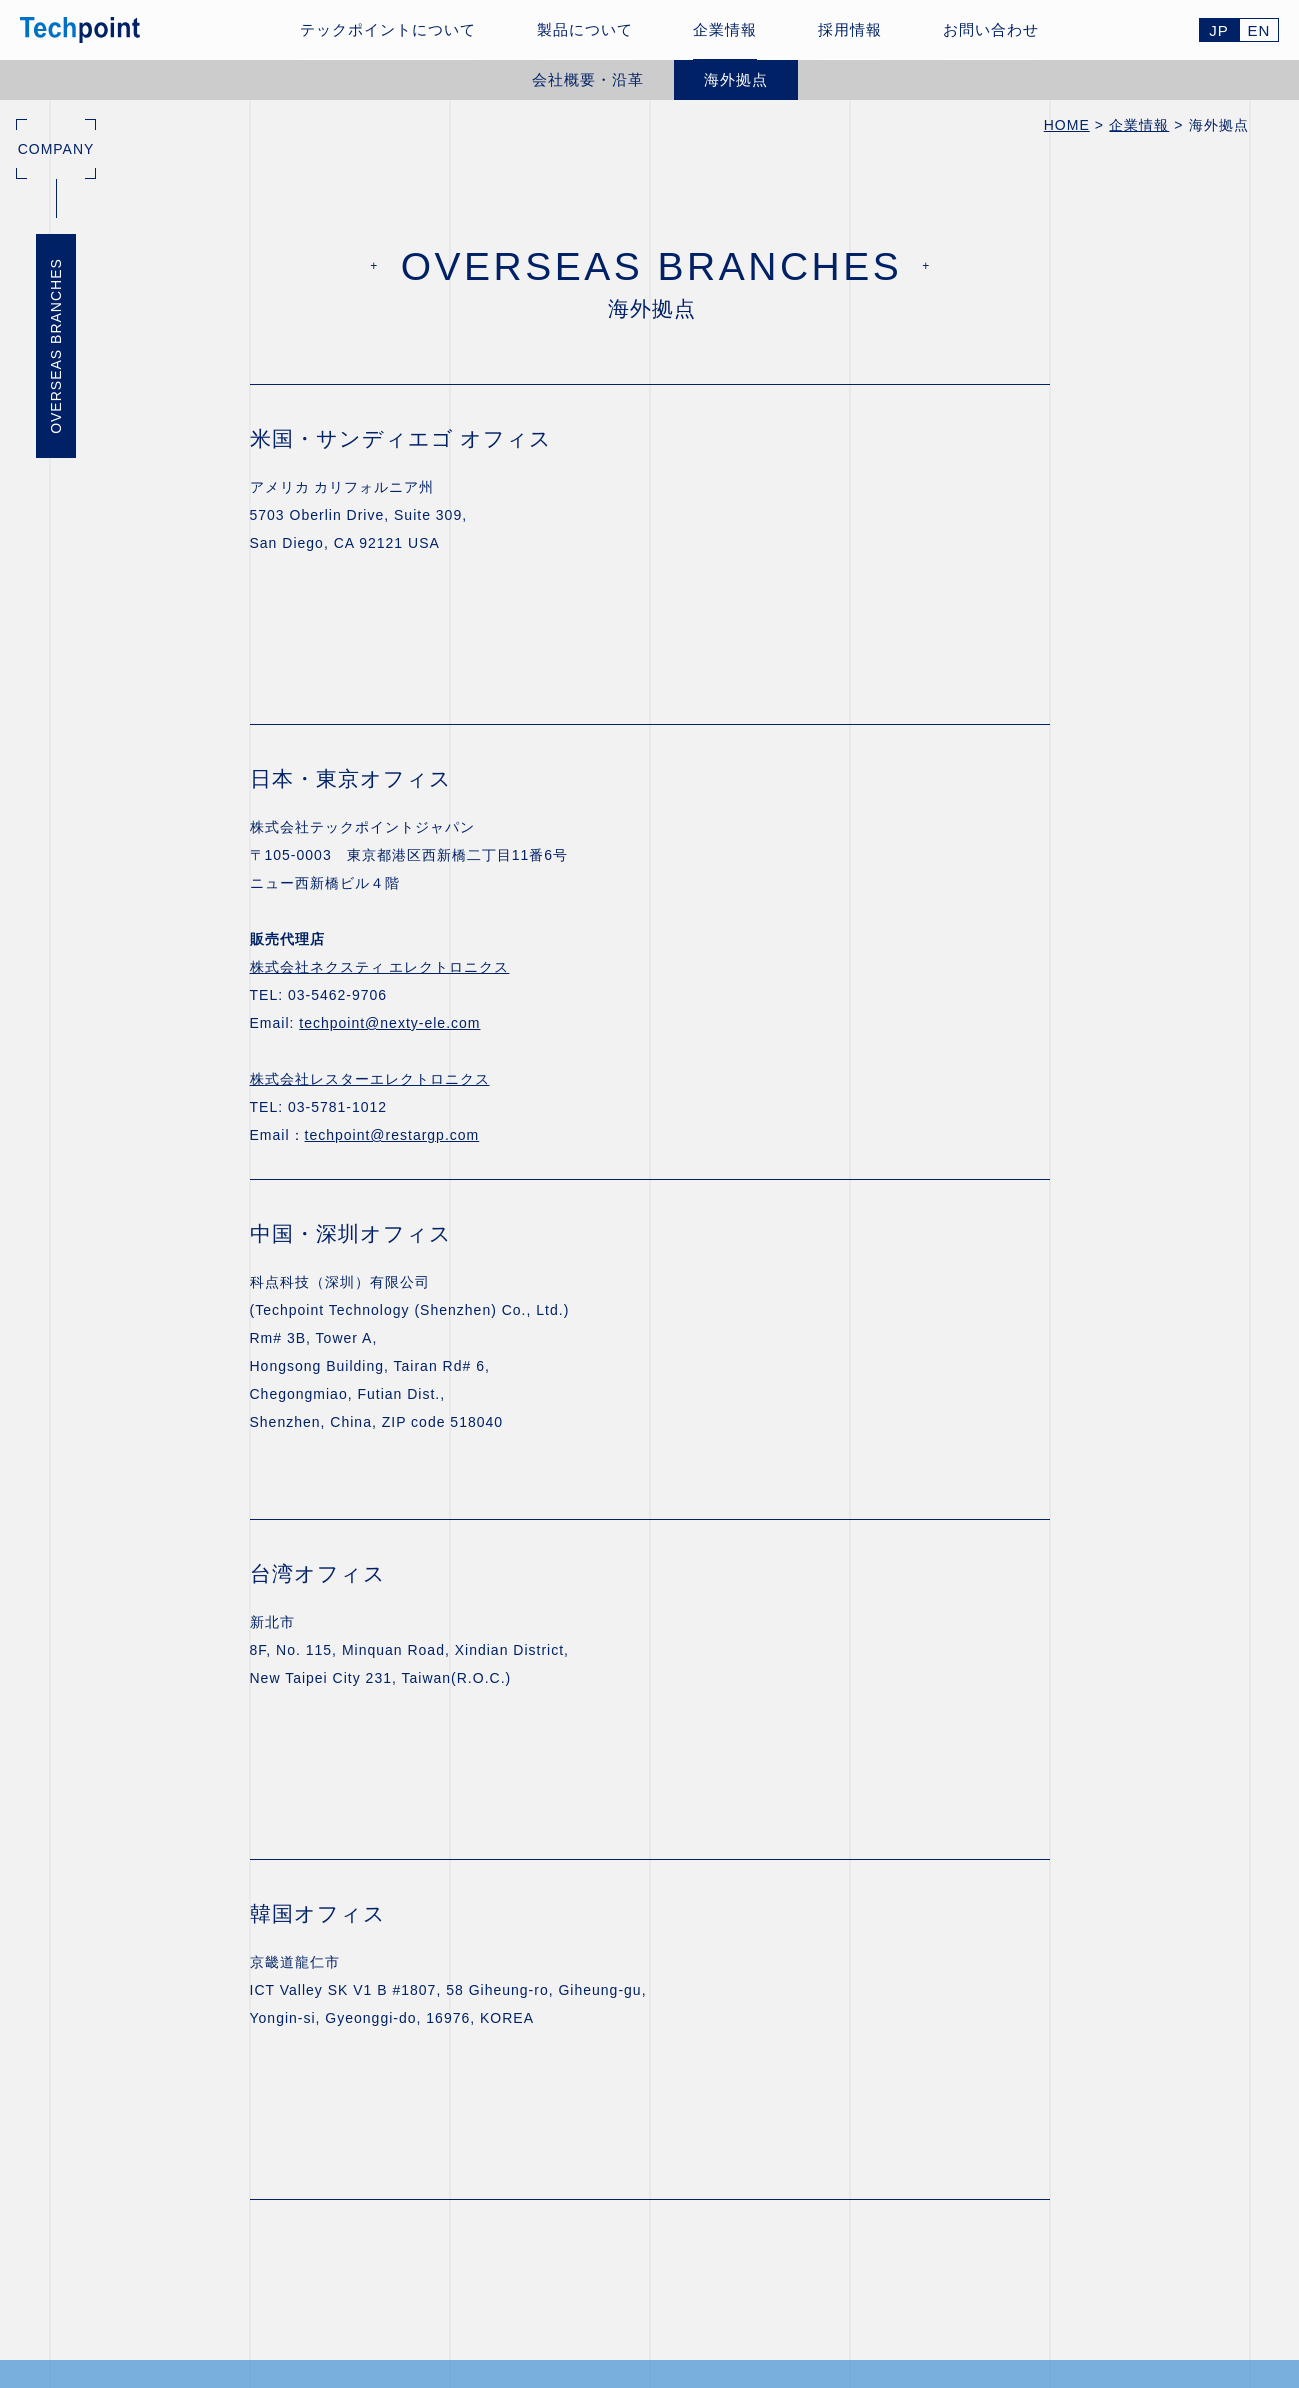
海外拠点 (736, 79)
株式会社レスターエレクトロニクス (370, 1079)
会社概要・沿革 (588, 79)
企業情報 (1139, 125)
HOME (1067, 125)
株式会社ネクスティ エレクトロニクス (380, 967)
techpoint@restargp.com (392, 1135)
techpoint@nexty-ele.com (389, 1023)
